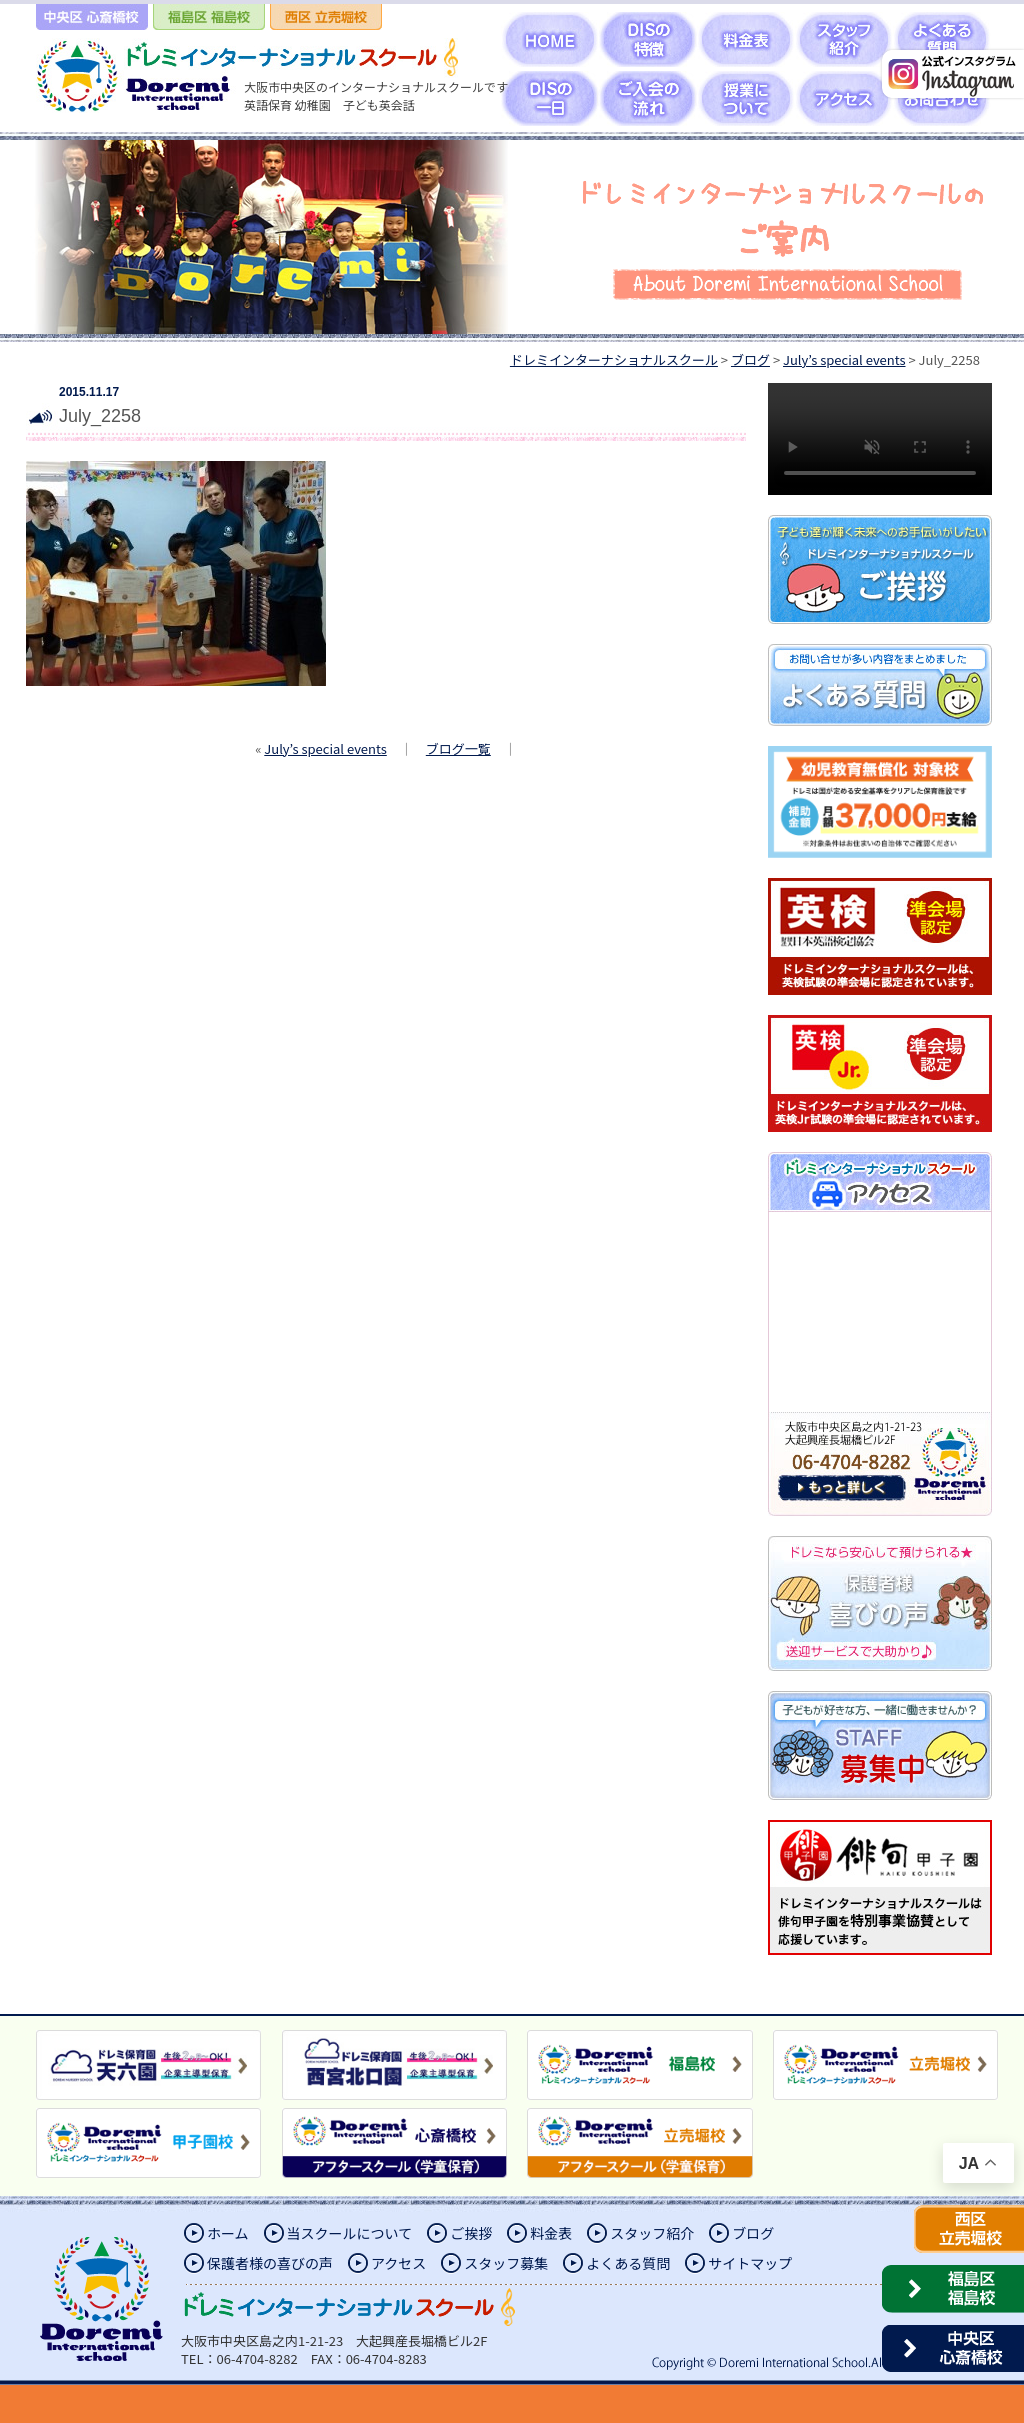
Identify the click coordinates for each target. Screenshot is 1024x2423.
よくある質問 (628, 2263)
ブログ (753, 2233)
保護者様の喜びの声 (270, 2263)
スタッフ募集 (506, 2263)
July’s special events (325, 748)
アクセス (398, 2263)
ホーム (228, 2233)
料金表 (551, 2233)
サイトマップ (750, 2263)
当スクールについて (350, 2233)
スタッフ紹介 (652, 2233)
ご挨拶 (471, 2233)
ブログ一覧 (458, 748)
